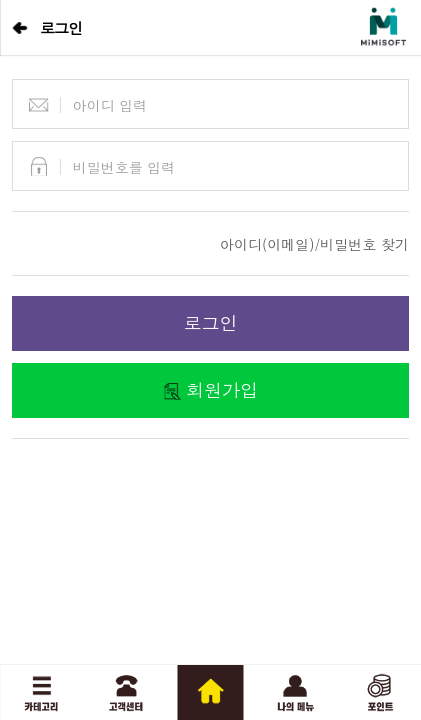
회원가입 (222, 389)
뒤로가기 (20, 27)
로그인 (211, 322)
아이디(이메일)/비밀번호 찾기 (314, 244)
